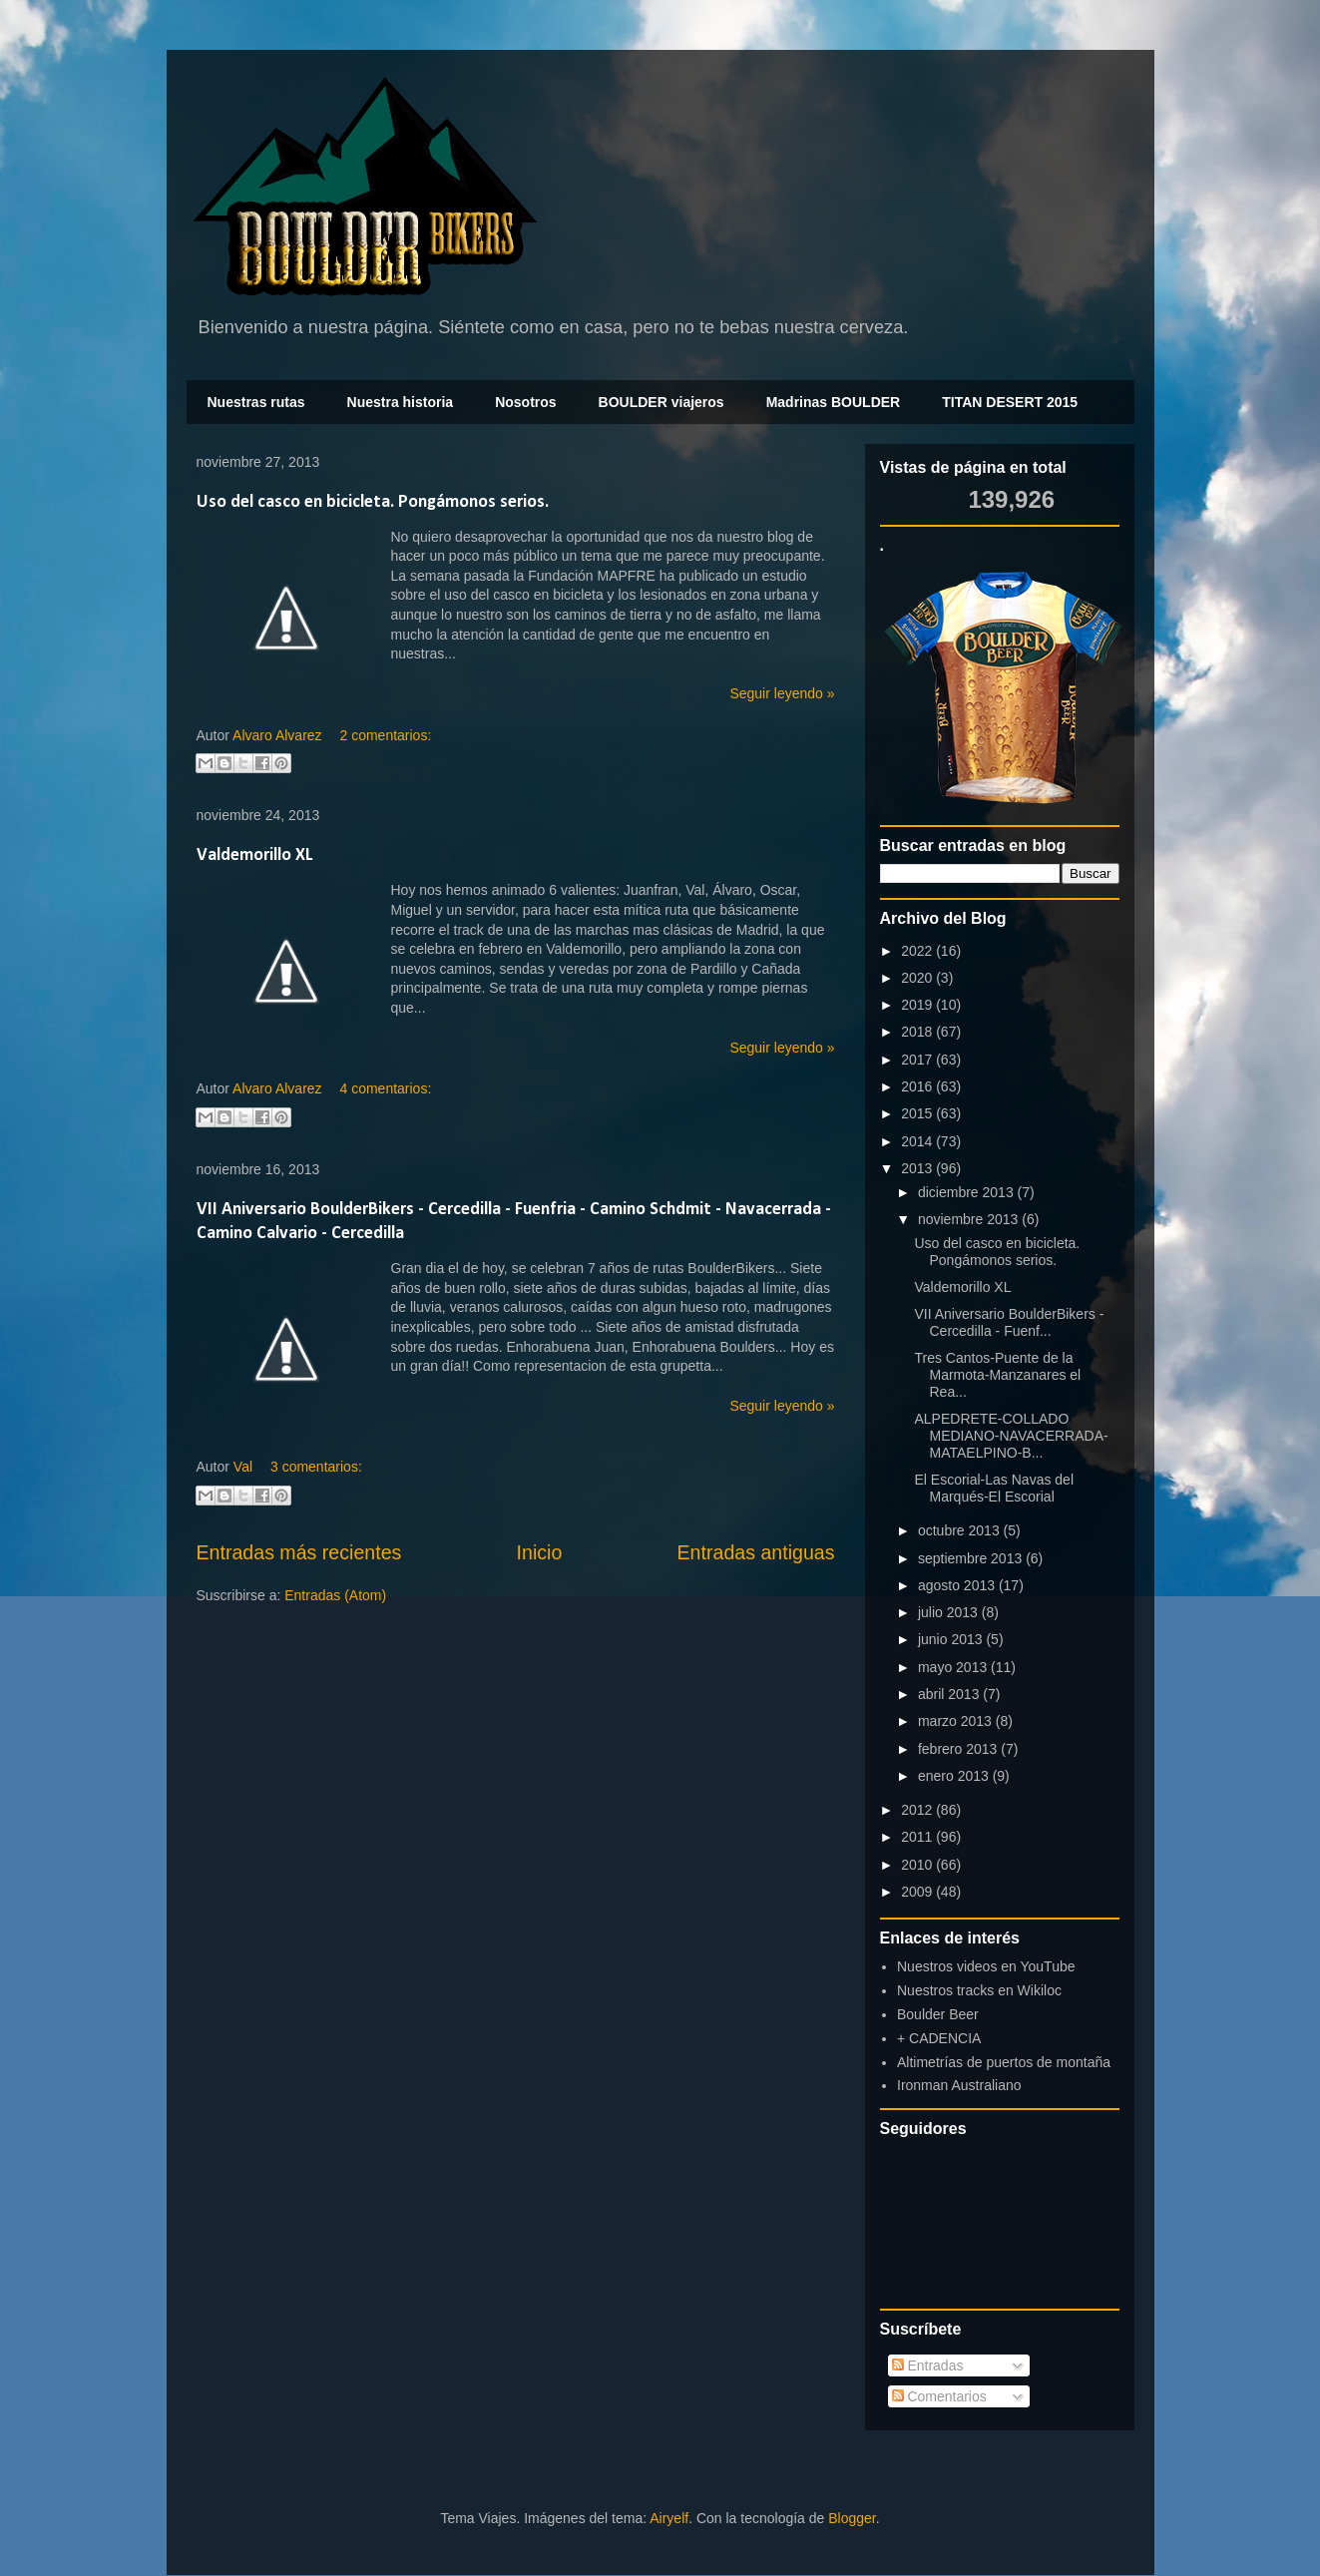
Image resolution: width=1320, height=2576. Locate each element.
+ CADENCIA (939, 2038)
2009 (918, 1892)
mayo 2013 (954, 1667)
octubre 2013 (961, 1530)
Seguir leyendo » (781, 693)
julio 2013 (950, 1612)
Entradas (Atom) (335, 1595)
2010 (918, 1865)
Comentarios (939, 2396)
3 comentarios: (316, 1467)
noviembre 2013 (970, 1219)
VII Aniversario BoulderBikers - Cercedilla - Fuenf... (1008, 1322)
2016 (918, 1086)
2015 (918, 1113)
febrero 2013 (959, 1749)
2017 (918, 1060)
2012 (918, 1810)
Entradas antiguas (756, 1552)
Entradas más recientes (299, 1552)
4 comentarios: (385, 1088)
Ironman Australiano (959, 2085)
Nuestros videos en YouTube (986, 1966)
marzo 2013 (957, 1721)
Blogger (851, 2518)
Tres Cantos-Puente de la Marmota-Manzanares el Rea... (997, 1375)
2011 (918, 1837)
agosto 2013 (958, 1585)
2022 (918, 951)
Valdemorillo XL (254, 855)
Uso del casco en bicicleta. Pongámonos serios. (373, 502)
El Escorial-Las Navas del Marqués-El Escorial (994, 1488)
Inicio (540, 1552)
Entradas (928, 2365)
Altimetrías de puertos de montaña (1003, 2062)
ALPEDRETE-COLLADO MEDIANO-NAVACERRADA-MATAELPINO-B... (1010, 1436)
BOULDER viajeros (661, 402)
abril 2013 (950, 1694)
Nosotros (525, 402)
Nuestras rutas (256, 402)
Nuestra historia (400, 402)
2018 (918, 1032)
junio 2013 (952, 1639)
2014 (918, 1141)
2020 (918, 978)
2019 (918, 1005)
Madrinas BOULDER (833, 402)
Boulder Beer (938, 2014)
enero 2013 (955, 1776)
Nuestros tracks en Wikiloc (979, 1990)
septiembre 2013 (972, 1558)
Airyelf (669, 2518)
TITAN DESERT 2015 (1010, 402)
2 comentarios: (385, 735)
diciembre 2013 (968, 1192)
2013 (918, 1168)
